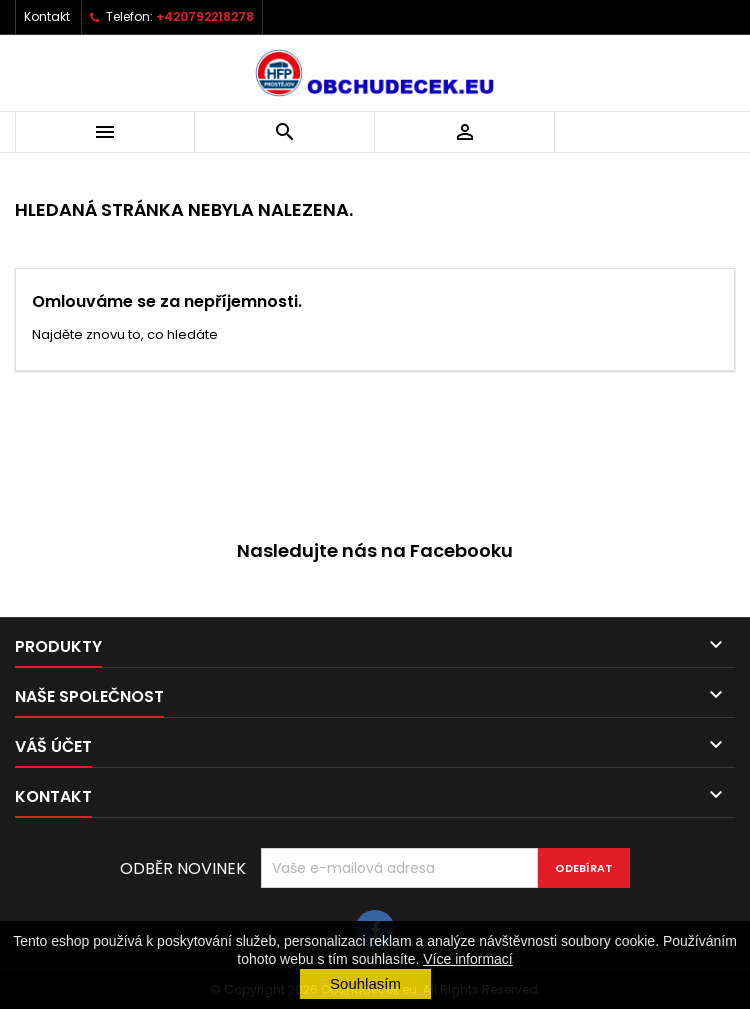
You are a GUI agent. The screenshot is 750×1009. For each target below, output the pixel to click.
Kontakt (47, 16)
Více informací (467, 959)
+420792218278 (205, 16)
